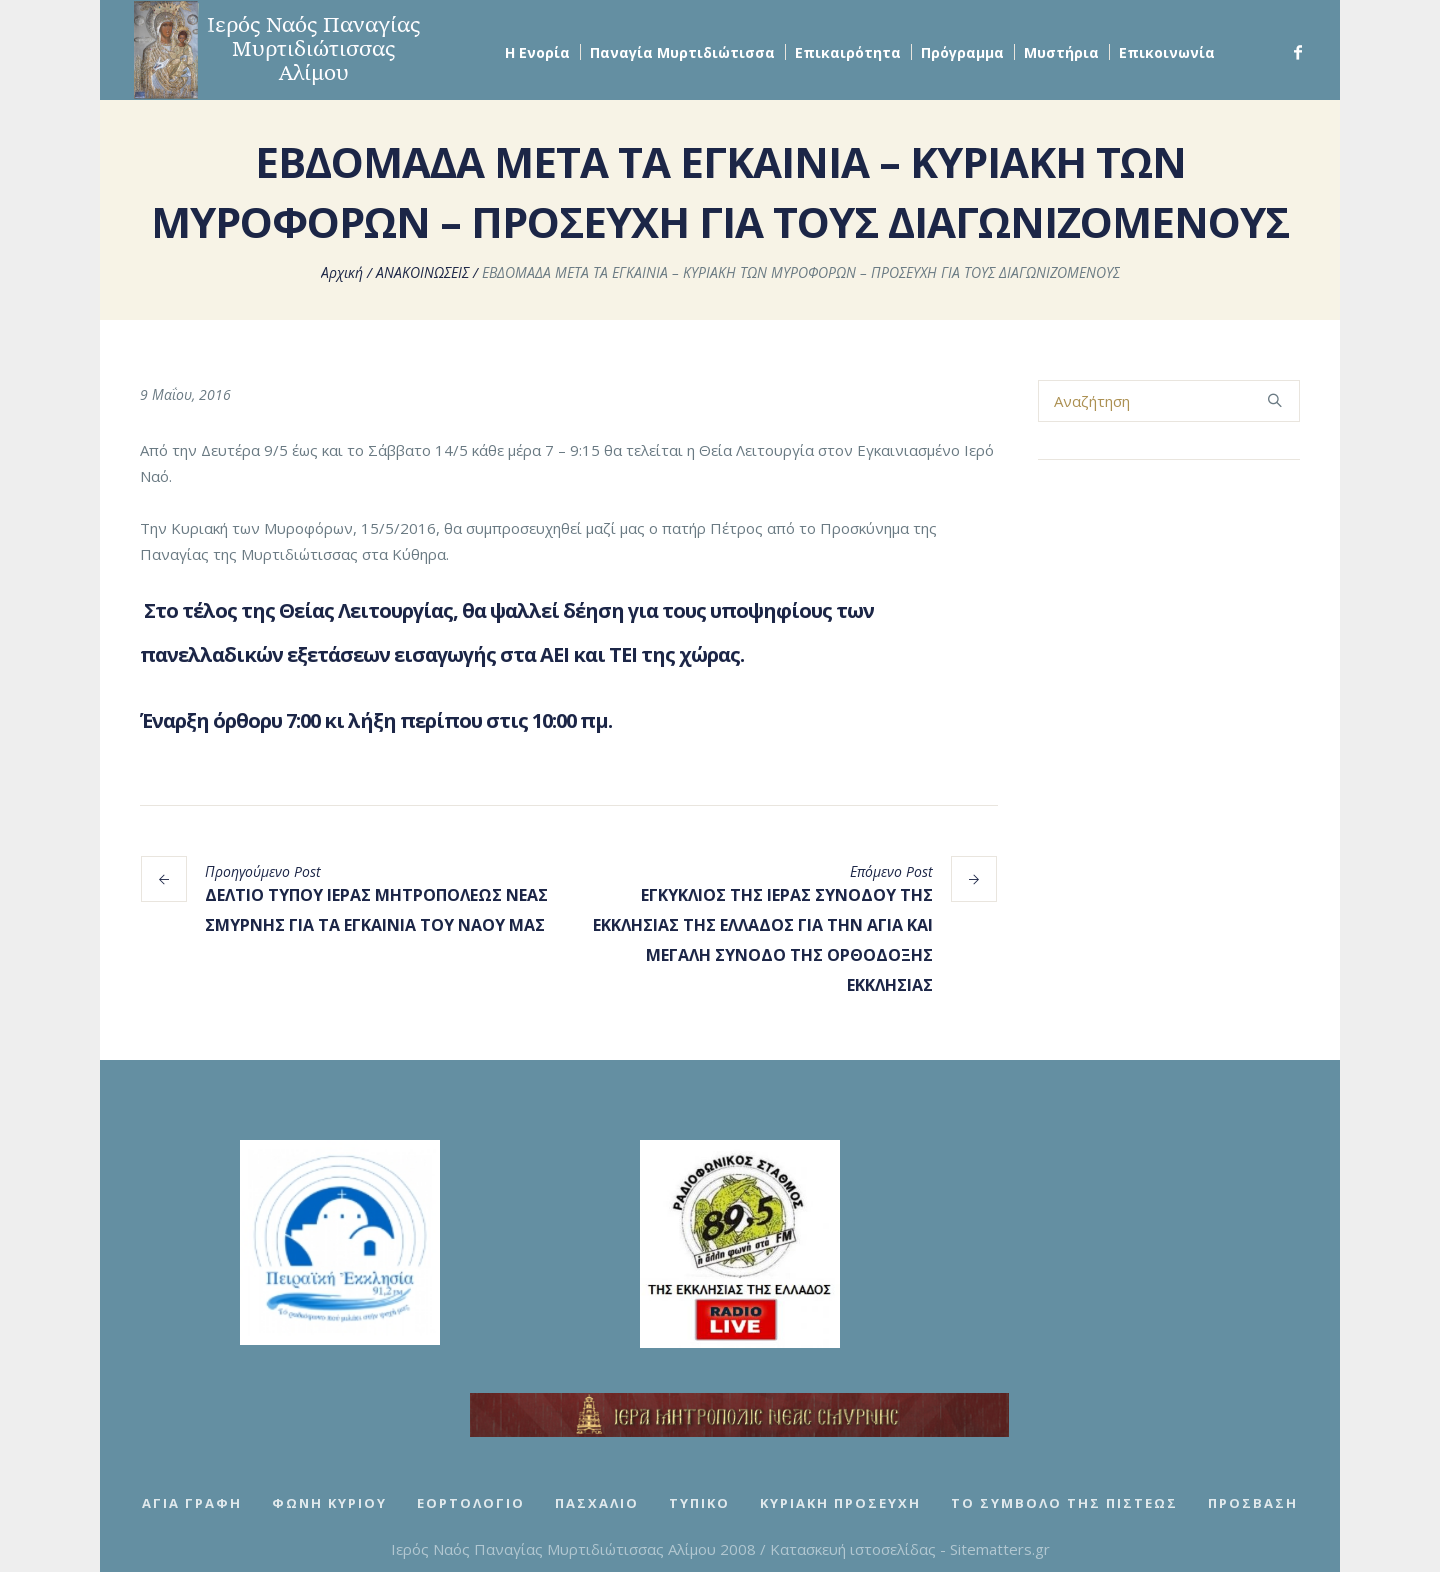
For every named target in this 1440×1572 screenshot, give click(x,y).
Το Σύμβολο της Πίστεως (1064, 1503)
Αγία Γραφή (192, 1503)
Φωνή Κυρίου (329, 1503)
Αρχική (342, 272)
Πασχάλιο (597, 1503)
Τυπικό (699, 1503)
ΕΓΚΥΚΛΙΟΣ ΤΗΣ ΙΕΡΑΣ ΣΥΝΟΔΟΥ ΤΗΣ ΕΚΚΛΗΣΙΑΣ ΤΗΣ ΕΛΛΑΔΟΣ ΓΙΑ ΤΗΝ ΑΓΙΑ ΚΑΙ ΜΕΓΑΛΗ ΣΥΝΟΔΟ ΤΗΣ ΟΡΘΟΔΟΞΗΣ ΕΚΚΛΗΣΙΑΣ (763, 940)
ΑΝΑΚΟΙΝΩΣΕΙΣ (422, 272)
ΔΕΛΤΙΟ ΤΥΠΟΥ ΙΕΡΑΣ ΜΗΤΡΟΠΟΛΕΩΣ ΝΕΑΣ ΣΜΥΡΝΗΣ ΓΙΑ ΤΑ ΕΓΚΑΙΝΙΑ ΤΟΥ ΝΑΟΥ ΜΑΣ (376, 910)
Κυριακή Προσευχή (840, 1503)
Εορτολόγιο (471, 1503)
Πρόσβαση (1253, 1503)
